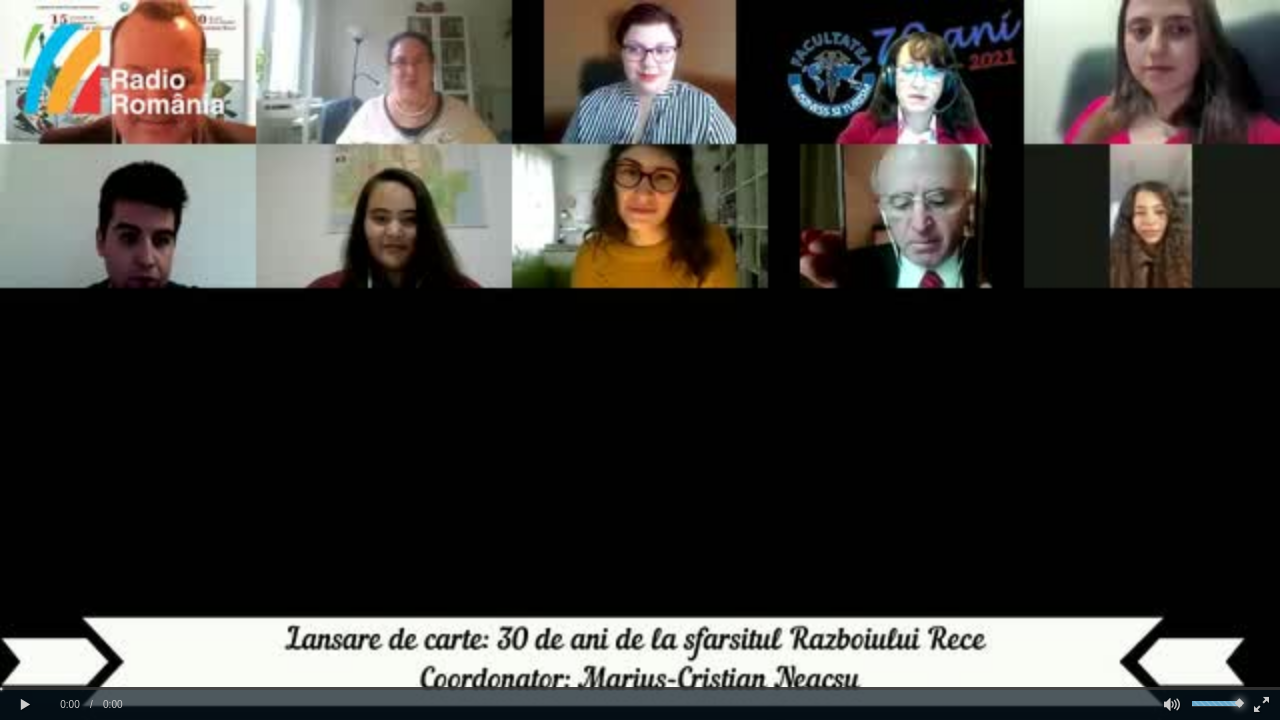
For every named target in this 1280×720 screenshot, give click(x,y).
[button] (25, 705)
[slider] (640, 688)
